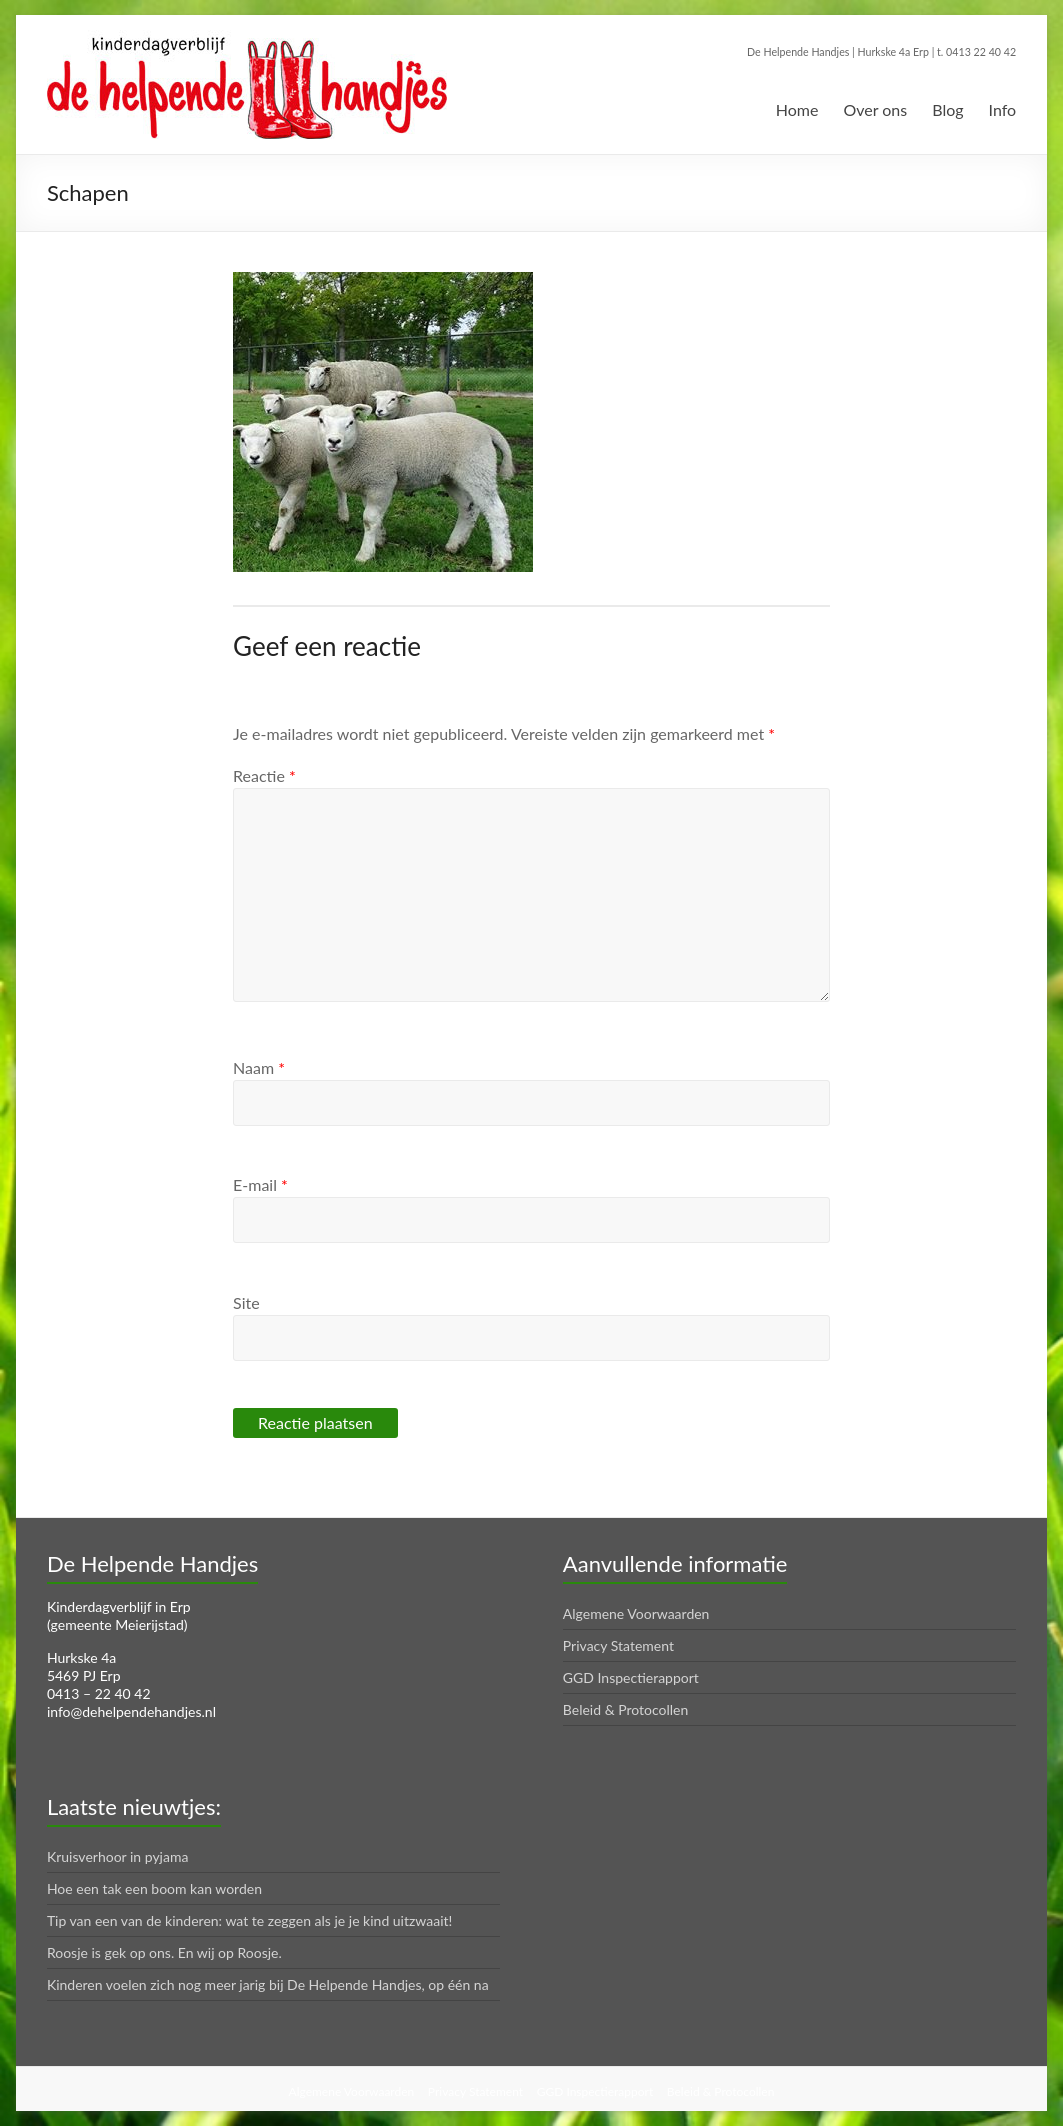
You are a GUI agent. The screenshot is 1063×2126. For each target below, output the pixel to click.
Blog (947, 109)
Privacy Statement (618, 1645)
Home (797, 109)
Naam (259, 1067)
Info (1003, 109)
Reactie (264, 775)
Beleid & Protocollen (626, 1709)
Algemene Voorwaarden (636, 1613)
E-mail (260, 1184)
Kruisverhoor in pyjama (118, 1856)
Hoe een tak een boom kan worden (154, 1888)
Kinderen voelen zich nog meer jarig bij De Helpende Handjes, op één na (268, 1984)
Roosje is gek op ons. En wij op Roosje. (164, 1952)
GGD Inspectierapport (631, 1677)
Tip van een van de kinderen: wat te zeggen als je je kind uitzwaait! (249, 1920)
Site (246, 1302)
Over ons (875, 109)
